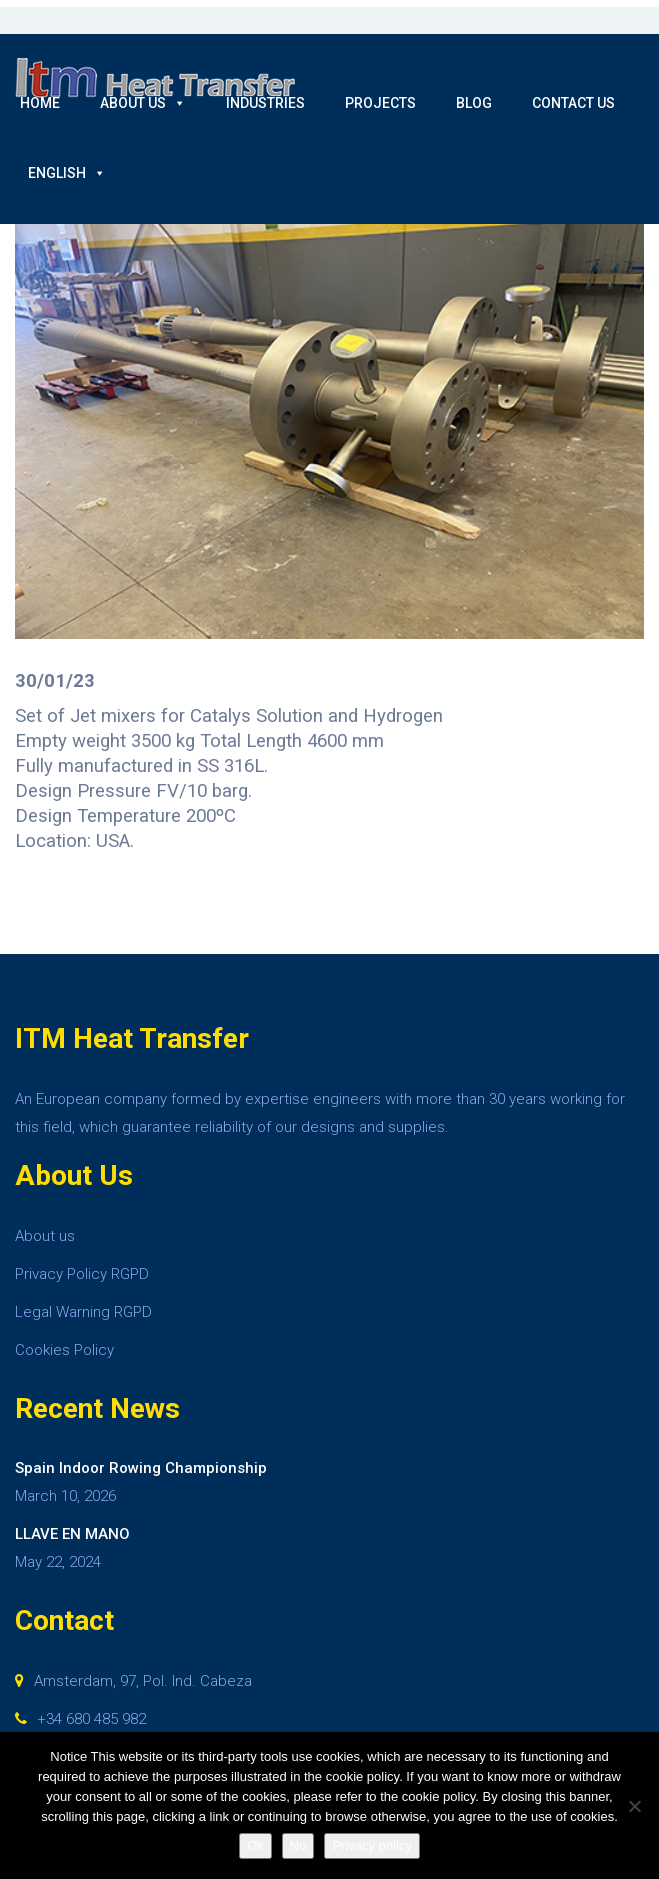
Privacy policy (371, 1845)
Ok (255, 1845)
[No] (634, 1806)
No (298, 1845)
